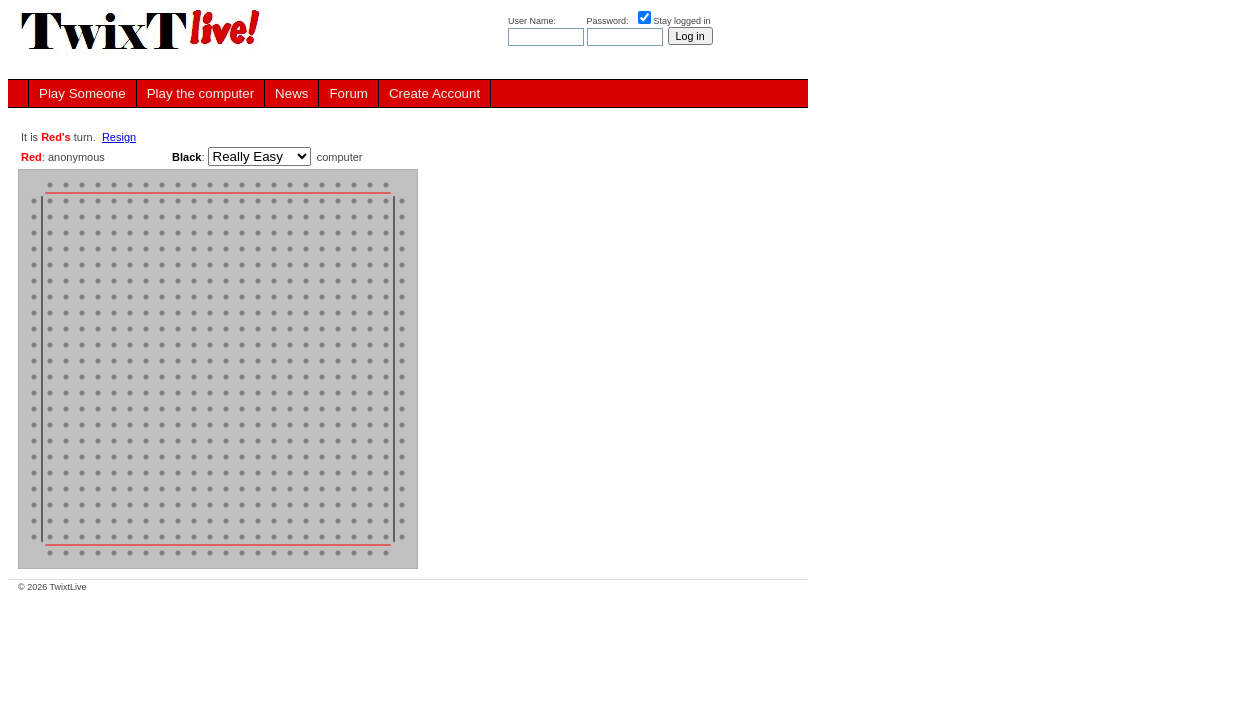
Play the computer (200, 93)
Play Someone (82, 93)
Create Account (434, 93)
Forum (348, 93)
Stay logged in (682, 21)
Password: (609, 21)
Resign (119, 137)
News (291, 93)
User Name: (533, 21)
